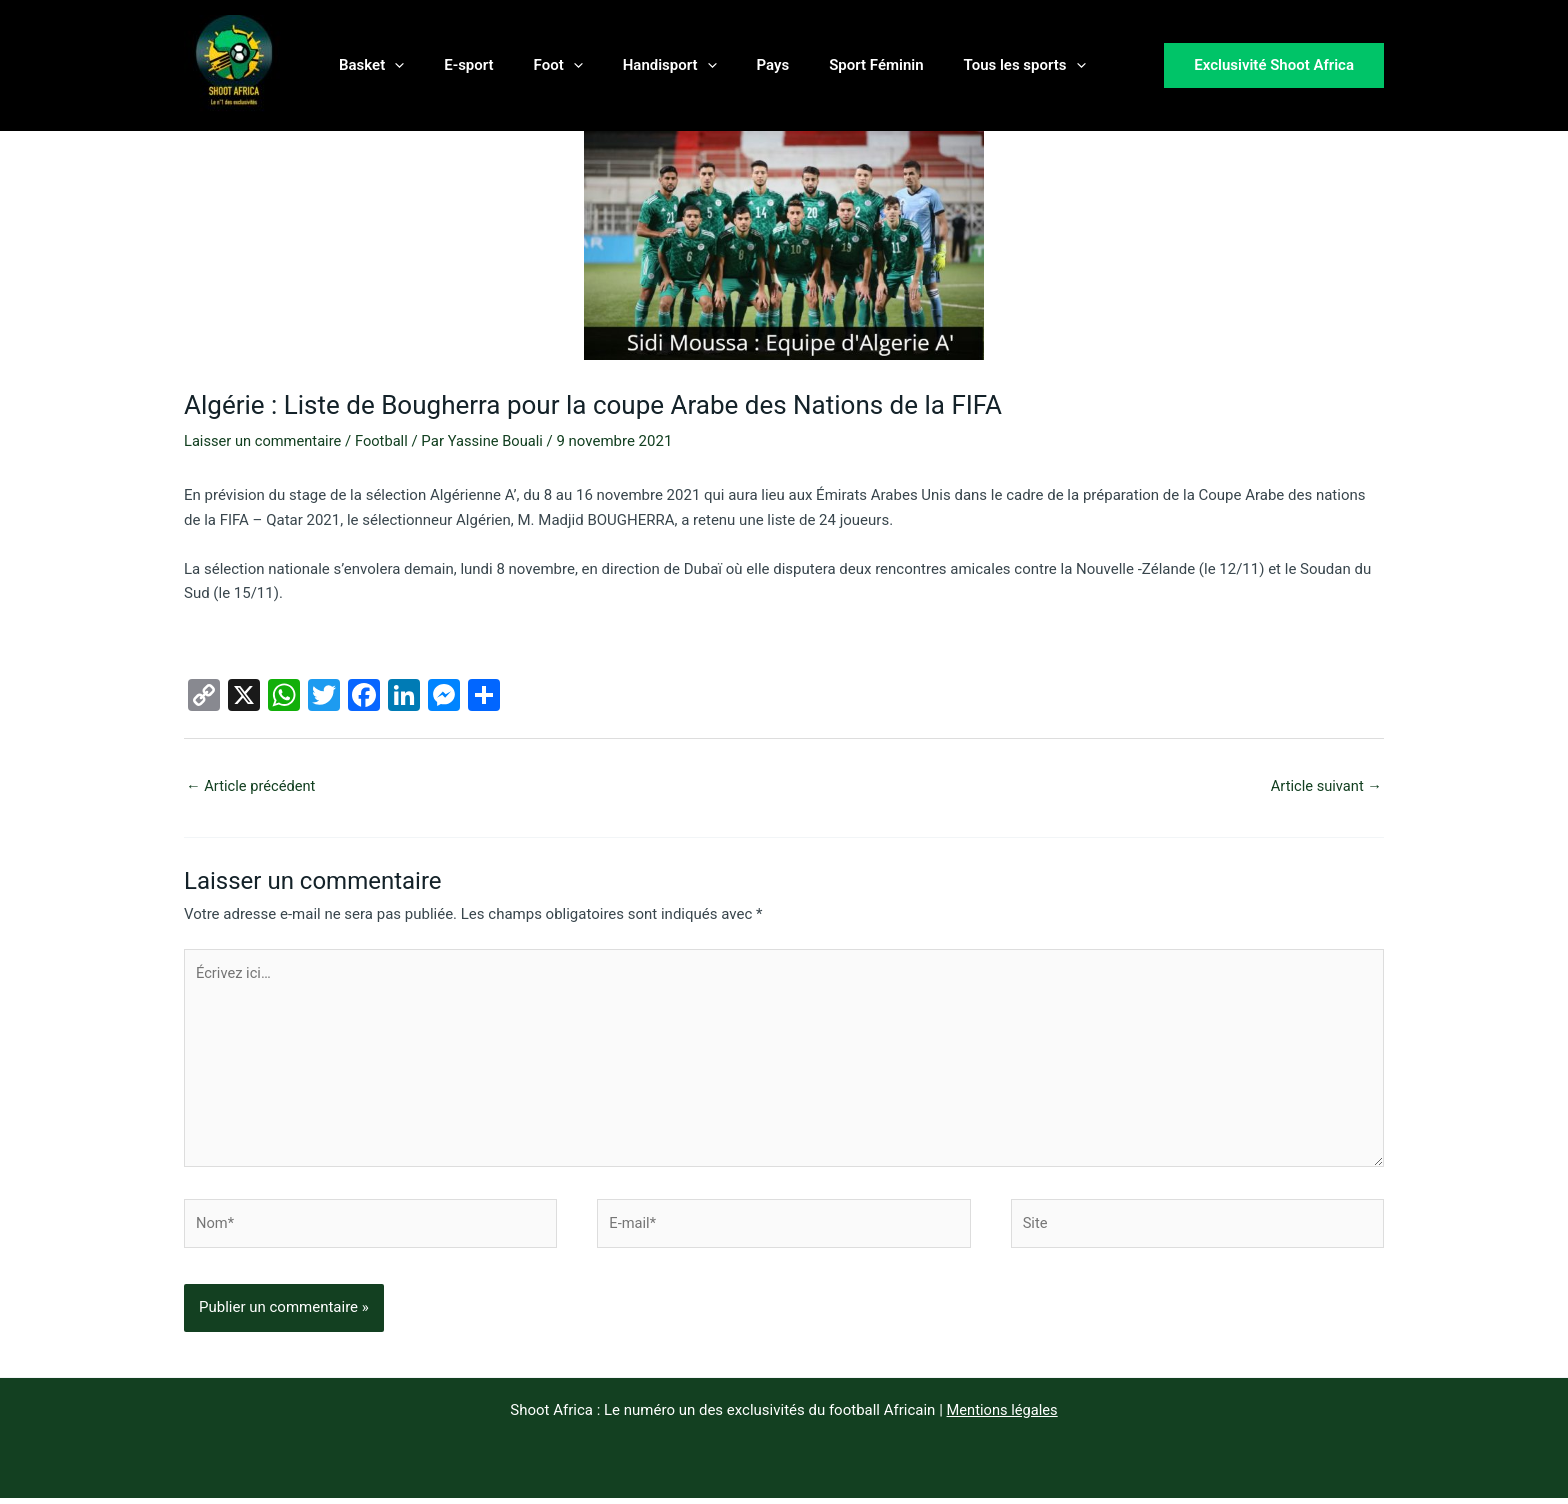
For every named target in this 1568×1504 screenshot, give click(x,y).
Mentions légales (1002, 1416)
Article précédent (252, 786)
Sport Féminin (821, 65)
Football (386, 441)
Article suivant (1325, 786)
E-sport (453, 65)
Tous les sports (960, 65)
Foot (533, 65)
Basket (366, 65)
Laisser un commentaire (264, 441)
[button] (389, 65)
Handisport (635, 65)
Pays (728, 65)
